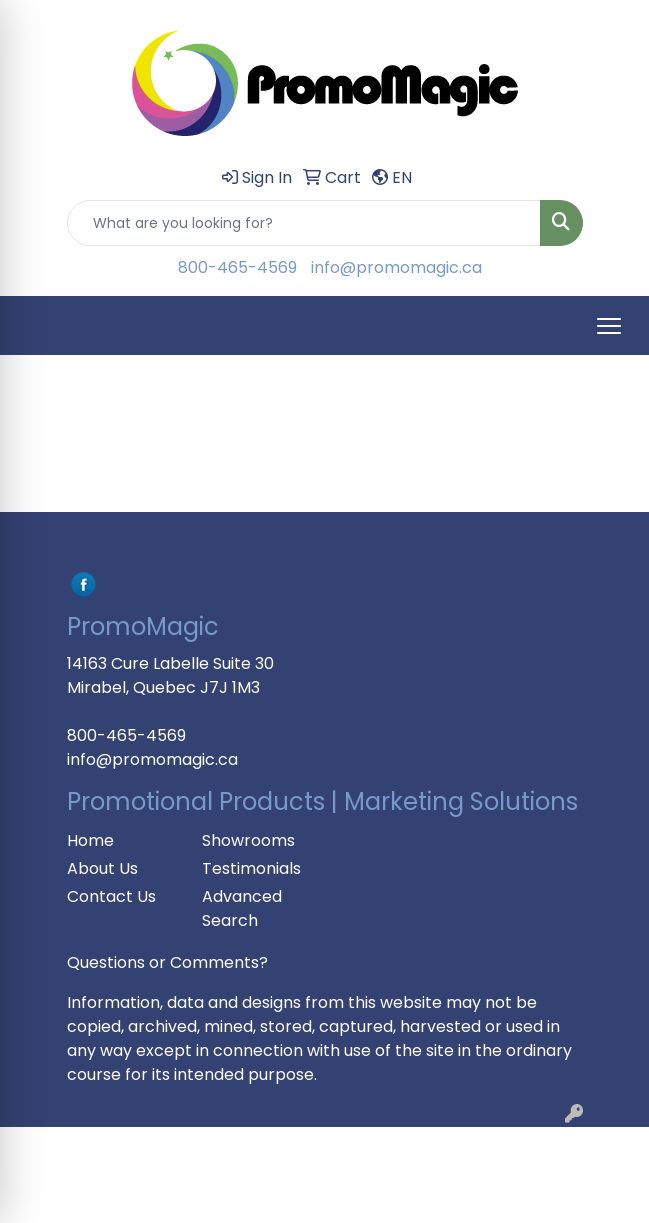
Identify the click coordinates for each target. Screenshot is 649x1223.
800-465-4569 (237, 267)
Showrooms (248, 840)
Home (90, 840)
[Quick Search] (304, 223)
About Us (102, 868)
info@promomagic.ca (396, 267)
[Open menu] (609, 326)
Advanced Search (242, 908)
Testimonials (251, 868)
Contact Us (111, 896)
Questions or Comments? (167, 962)
